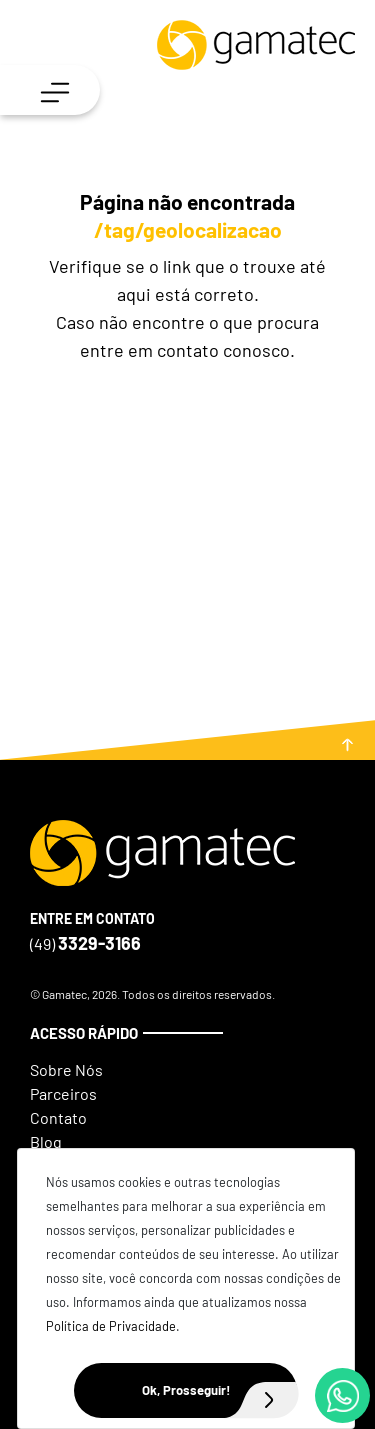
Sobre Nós (66, 1069)
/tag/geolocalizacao (188, 229)
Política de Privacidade (111, 1326)
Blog (46, 1141)
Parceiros (63, 1093)
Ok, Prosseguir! (220, 1390)
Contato (58, 1117)
